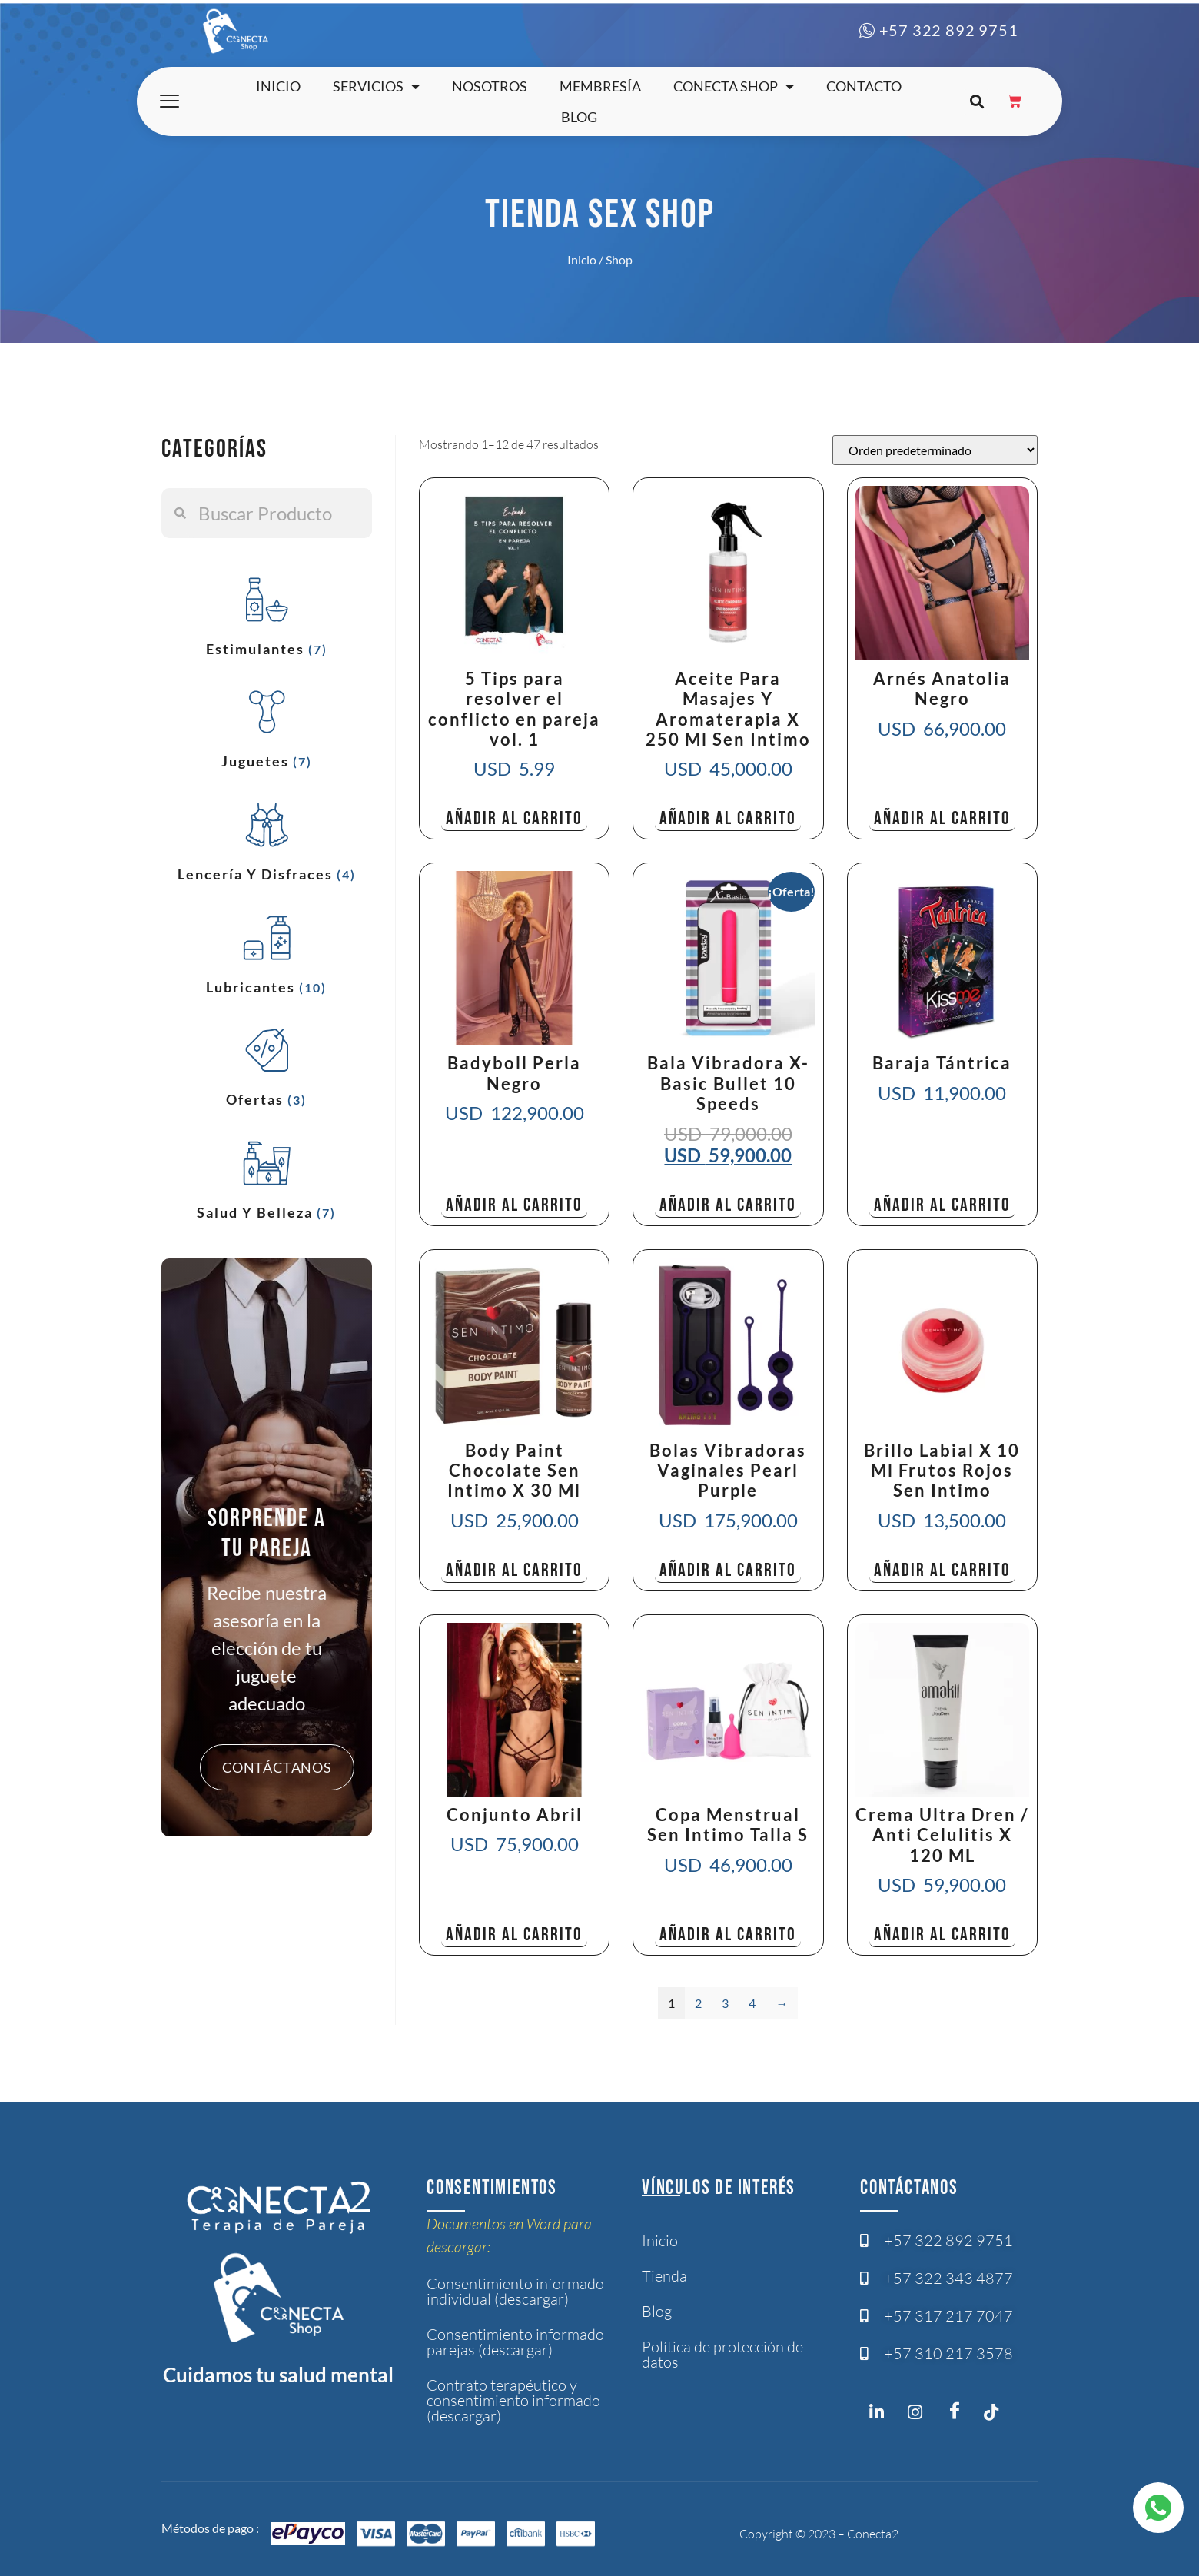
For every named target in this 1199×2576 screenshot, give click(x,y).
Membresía (600, 86)
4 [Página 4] (752, 2003)
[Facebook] (957, 2411)
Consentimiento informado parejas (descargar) (515, 2342)
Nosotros (489, 86)
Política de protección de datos (722, 2354)
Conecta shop (733, 86)
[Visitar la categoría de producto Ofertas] (266, 1063)
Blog (579, 116)
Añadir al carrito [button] (514, 818)
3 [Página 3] (725, 2003)
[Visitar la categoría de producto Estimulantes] (266, 613)
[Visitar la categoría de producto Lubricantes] (266, 951)
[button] (976, 102)
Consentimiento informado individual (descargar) (515, 2291)
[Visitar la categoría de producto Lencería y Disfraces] (266, 838)
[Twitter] (996, 2415)
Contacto (864, 86)
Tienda (664, 2275)
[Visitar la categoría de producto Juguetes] (266, 725)
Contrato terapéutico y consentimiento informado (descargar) (513, 2400)
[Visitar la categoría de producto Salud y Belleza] (266, 1176)
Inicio (278, 86)
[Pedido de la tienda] (935, 450)
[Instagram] (880, 2415)
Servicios (376, 86)
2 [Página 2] (698, 2003)
